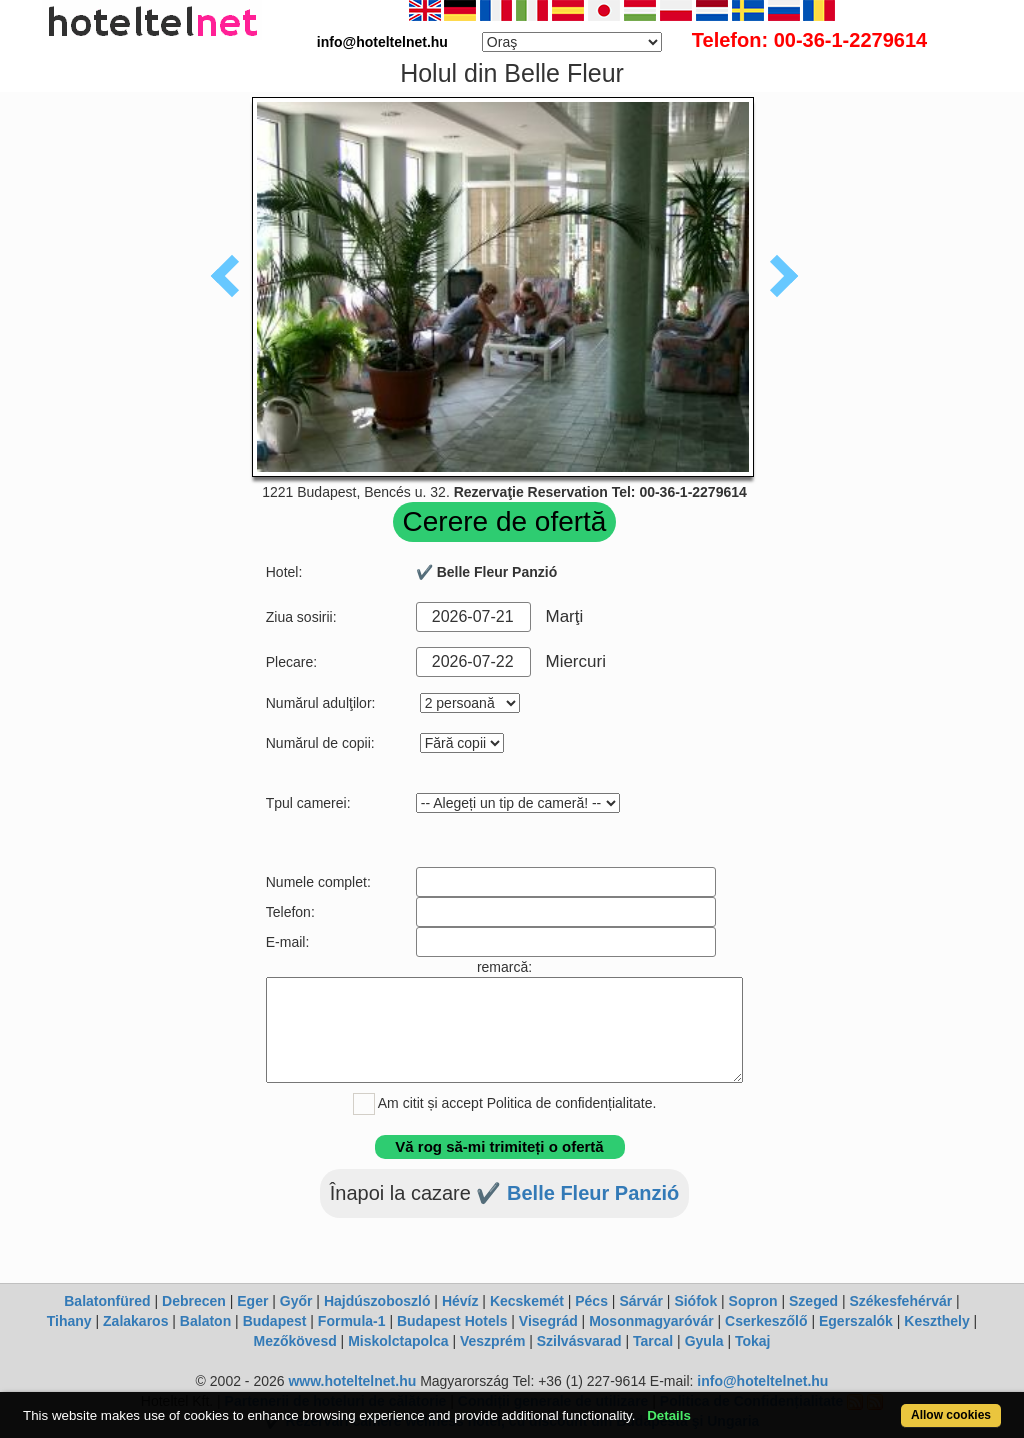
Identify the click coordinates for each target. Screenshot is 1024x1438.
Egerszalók (856, 1321)
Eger (252, 1301)
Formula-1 (352, 1321)
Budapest (275, 1321)
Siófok (695, 1301)
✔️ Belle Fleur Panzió (577, 1193)
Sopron (753, 1301)
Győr (296, 1301)
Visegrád (548, 1321)
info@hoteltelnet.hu (762, 1381)
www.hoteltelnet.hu (352, 1381)
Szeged (813, 1301)
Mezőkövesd (294, 1341)
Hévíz (460, 1301)
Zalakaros (135, 1321)
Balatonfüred (107, 1301)
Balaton (205, 1321)
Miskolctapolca (398, 1341)
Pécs (591, 1301)
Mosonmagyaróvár (651, 1321)
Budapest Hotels (452, 1321)
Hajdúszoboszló (377, 1301)
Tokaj (753, 1341)
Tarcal (653, 1341)
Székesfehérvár (900, 1301)
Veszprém (492, 1341)
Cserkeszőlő (766, 1321)
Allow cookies (951, 1415)
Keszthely (936, 1321)
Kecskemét (527, 1301)
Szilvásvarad (579, 1341)
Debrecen (194, 1301)
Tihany (69, 1321)
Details (669, 1415)
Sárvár (641, 1301)
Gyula (704, 1341)
